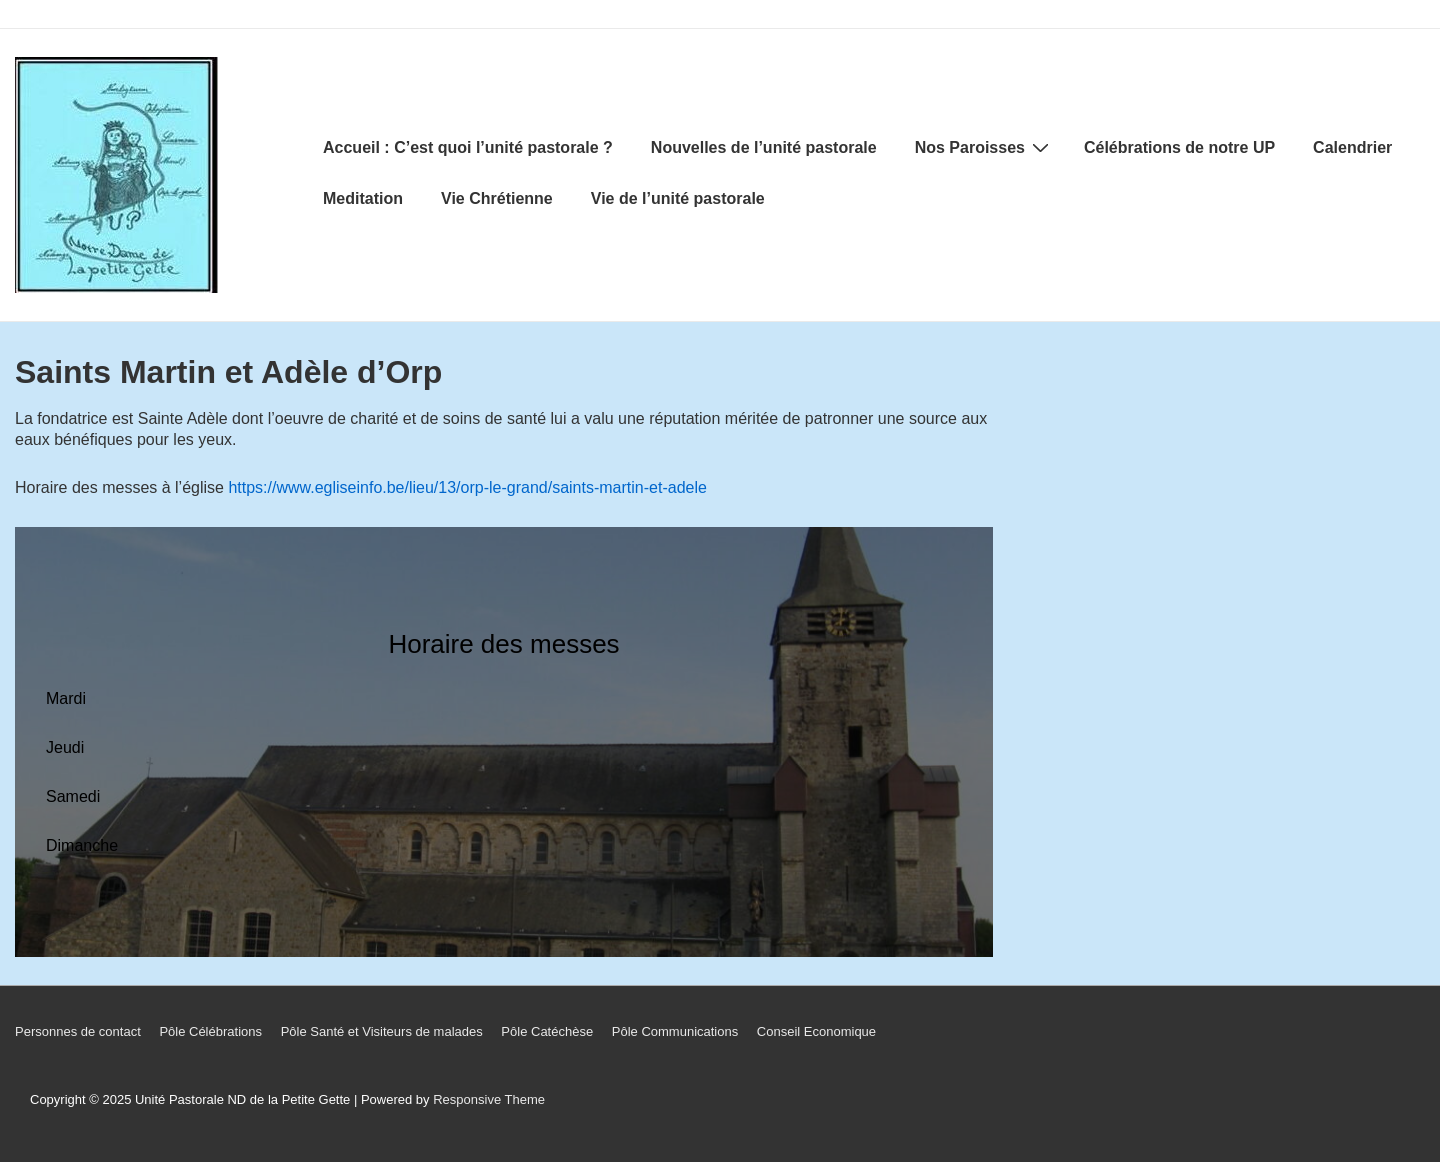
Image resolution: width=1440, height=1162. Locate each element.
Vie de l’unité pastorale (678, 198)
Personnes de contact (78, 1031)
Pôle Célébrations (210, 1031)
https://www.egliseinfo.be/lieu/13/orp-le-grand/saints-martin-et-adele (467, 487)
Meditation (363, 198)
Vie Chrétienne (497, 198)
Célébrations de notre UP (1179, 147)
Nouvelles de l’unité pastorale (764, 147)
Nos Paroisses (984, 147)
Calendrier (1352, 147)
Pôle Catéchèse (547, 1031)
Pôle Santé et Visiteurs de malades (382, 1031)
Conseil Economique (816, 1031)
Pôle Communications (675, 1031)
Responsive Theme (489, 1099)
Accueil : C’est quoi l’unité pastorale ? (468, 147)
